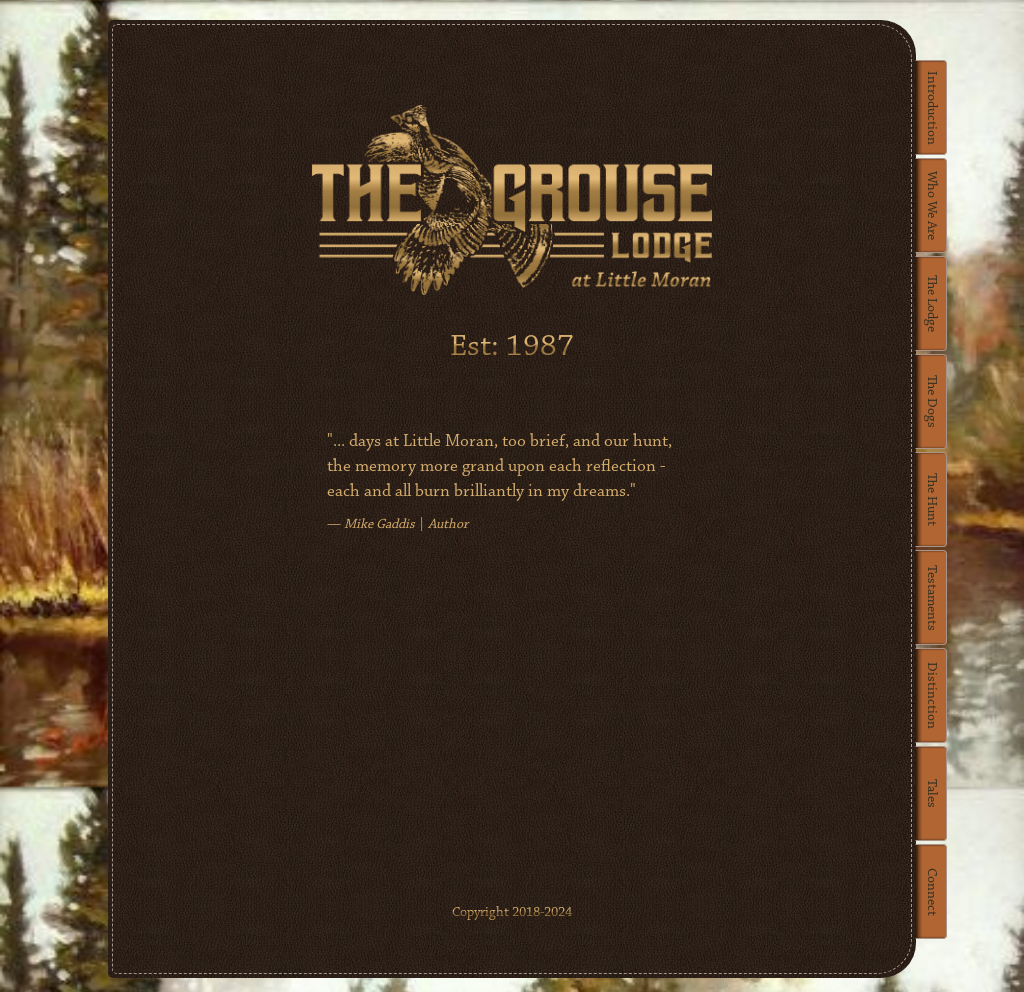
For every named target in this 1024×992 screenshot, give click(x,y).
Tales (931, 793)
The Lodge (931, 303)
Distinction (931, 695)
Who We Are (931, 205)
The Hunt (931, 499)
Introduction (931, 108)
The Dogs (931, 401)
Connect (931, 892)
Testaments (931, 598)
